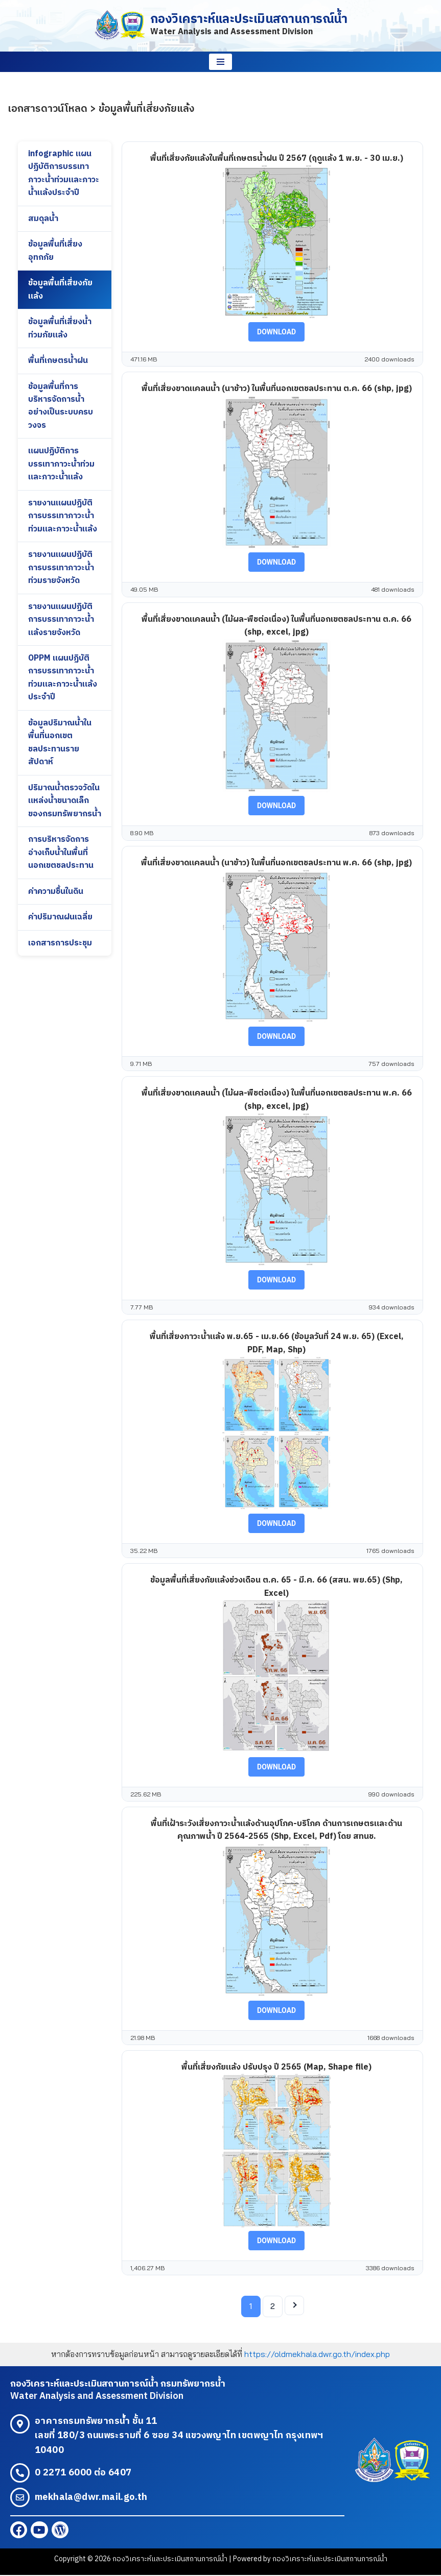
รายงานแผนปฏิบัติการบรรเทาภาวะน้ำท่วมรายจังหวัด (61, 569)
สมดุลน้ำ (43, 219)
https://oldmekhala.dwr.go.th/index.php (317, 2354)
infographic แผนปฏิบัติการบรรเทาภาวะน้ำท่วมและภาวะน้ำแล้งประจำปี (63, 173)
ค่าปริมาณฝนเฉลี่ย (60, 920)
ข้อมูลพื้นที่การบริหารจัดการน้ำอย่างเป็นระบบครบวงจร (61, 406)
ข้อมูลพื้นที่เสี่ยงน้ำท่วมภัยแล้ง (59, 329)
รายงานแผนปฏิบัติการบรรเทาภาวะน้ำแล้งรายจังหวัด (61, 621)
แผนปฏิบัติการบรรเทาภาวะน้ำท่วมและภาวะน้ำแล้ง (61, 465)
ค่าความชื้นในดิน (56, 894)
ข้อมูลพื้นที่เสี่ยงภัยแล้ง (60, 290)
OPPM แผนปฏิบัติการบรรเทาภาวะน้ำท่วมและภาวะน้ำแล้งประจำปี (62, 680)
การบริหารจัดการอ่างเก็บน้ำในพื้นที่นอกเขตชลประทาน (61, 855)
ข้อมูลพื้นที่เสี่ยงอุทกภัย (55, 251)
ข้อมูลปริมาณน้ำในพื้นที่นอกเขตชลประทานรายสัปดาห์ (59, 744)
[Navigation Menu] (220, 62)
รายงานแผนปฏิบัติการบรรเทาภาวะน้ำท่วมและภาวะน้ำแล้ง (62, 517)
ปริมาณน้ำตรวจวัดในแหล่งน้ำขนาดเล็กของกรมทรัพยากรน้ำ (64, 803)
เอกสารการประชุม (60, 946)
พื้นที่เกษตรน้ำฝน (58, 361)
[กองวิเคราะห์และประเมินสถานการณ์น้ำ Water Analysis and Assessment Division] (220, 25)
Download (276, 332)
